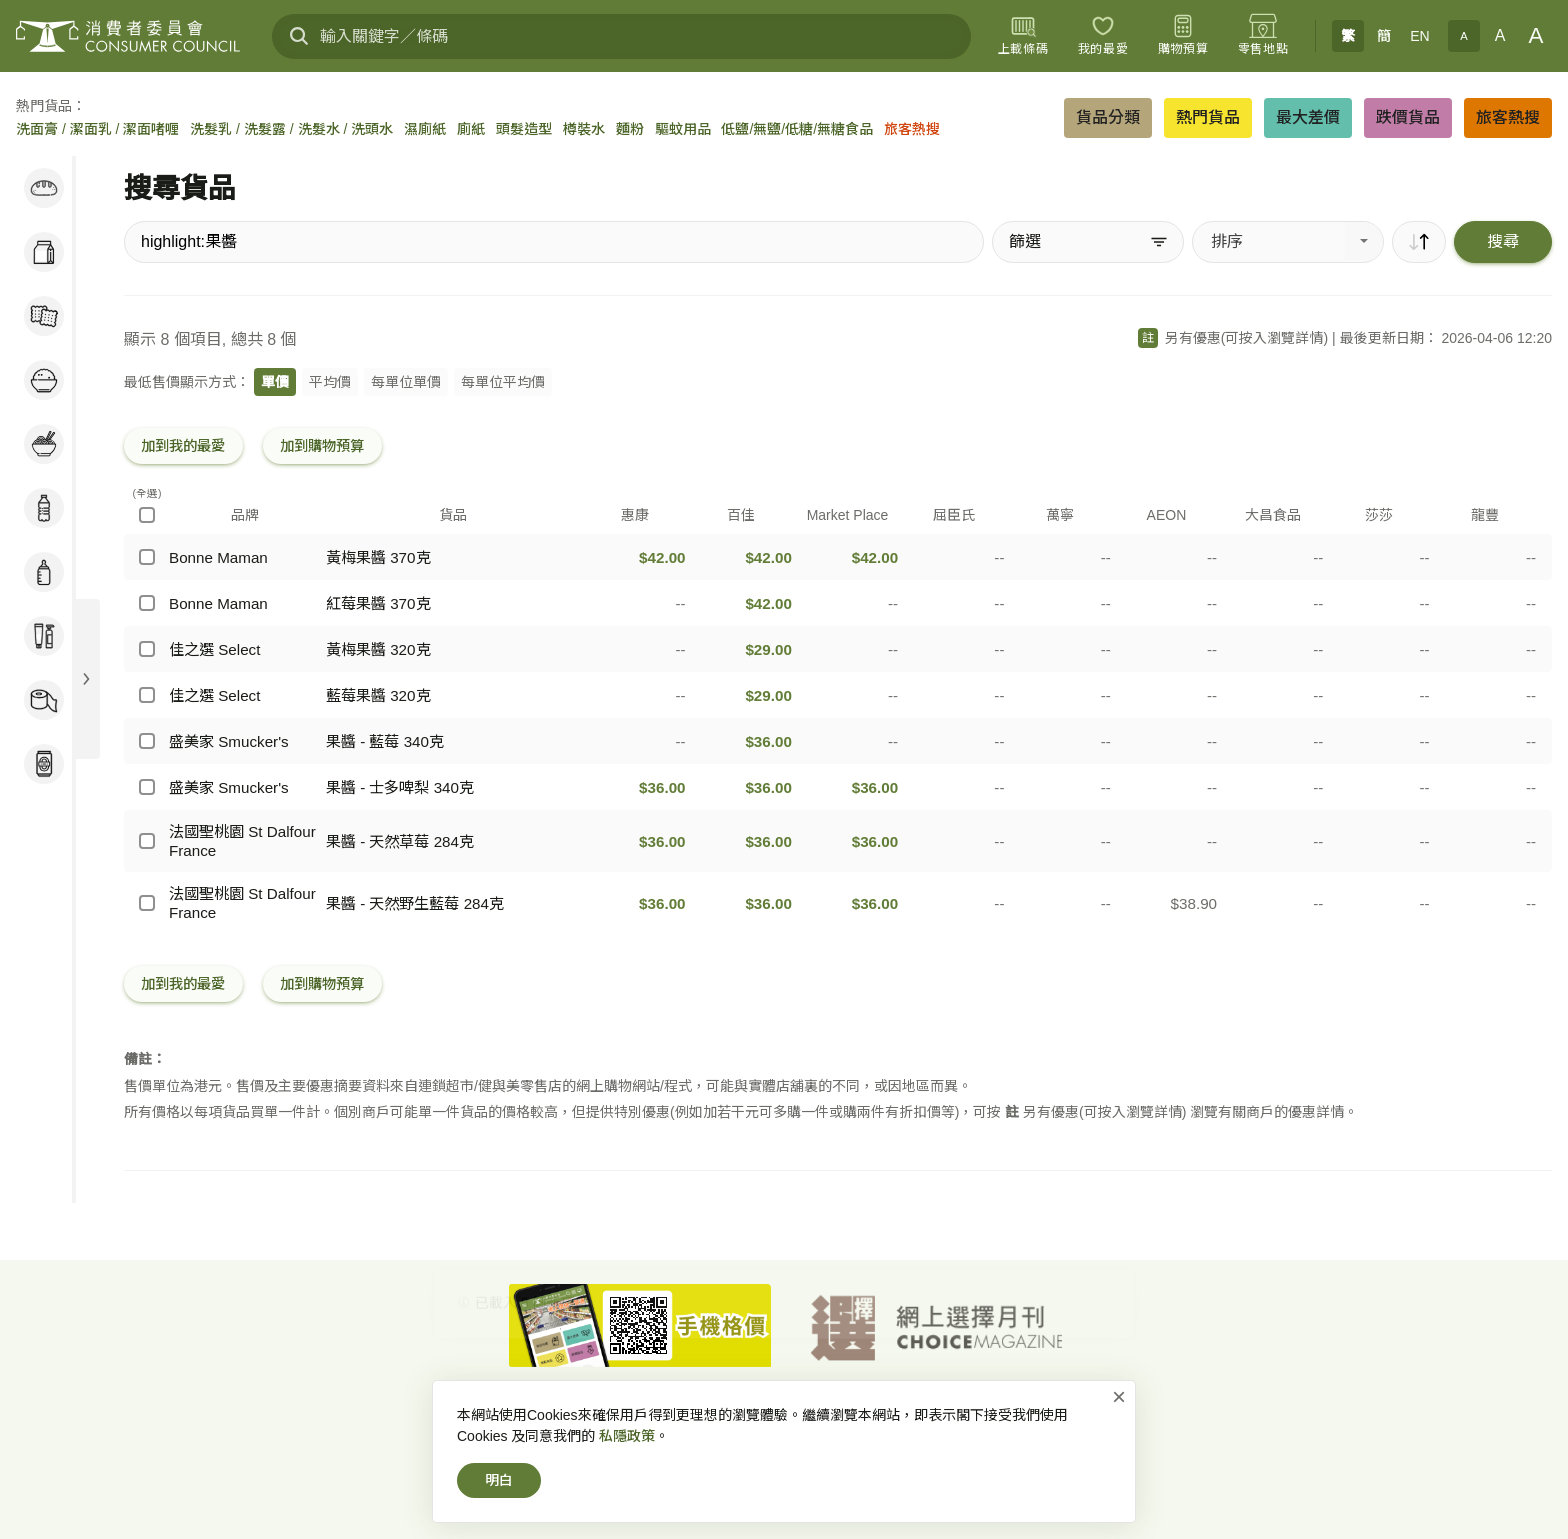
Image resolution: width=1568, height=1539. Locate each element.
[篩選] (1088, 242)
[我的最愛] (1103, 36)
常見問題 (1039, 1415)
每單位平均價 (503, 382)
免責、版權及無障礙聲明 (921, 1415)
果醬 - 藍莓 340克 (385, 741)
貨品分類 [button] (1108, 117)
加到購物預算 (322, 446)
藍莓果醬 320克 (378, 695)
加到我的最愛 (183, 446)
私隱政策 (801, 1415)
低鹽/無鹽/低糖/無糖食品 (797, 129)
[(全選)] (147, 515)
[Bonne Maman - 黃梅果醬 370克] (147, 557)
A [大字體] (1536, 35)
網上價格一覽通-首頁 (692, 1415)
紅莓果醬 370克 (378, 603)
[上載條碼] (1023, 36)
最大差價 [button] (1308, 117)
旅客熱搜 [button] (1508, 117)
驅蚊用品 (683, 129)
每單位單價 (406, 382)
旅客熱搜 (912, 129)
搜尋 (1503, 241)
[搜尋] (299, 36)
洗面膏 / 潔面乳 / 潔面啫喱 (97, 129)
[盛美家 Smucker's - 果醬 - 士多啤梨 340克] (147, 787)
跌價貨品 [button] (1408, 117)
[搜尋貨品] (554, 242)
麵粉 (630, 129)
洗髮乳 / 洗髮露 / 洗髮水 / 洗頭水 (291, 129)
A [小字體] (1463, 36)
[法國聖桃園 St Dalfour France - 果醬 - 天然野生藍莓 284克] (147, 903)
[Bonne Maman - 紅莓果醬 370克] (147, 603)
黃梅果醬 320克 (378, 649)
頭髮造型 (524, 129)
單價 (275, 382)
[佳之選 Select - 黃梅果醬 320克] (147, 649)
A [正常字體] (1500, 35)
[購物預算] (1183, 36)
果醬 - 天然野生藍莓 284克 (415, 903)
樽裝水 (584, 129)
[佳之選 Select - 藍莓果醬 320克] (147, 695)
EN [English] (1419, 36)
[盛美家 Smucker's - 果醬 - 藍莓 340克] (147, 741)
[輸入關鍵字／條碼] (621, 36)
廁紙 (471, 129)
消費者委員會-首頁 (557, 1415)
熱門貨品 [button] (1208, 117)
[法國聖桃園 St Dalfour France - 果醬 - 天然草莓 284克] (147, 841)
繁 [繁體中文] (1348, 36)
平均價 (330, 382)
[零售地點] (1263, 36)
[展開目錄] (86, 679)
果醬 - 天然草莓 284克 (400, 841)
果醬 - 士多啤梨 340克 (400, 787)
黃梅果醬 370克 (378, 557)
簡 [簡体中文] (1384, 36)
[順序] (1419, 242)
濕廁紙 (425, 129)
